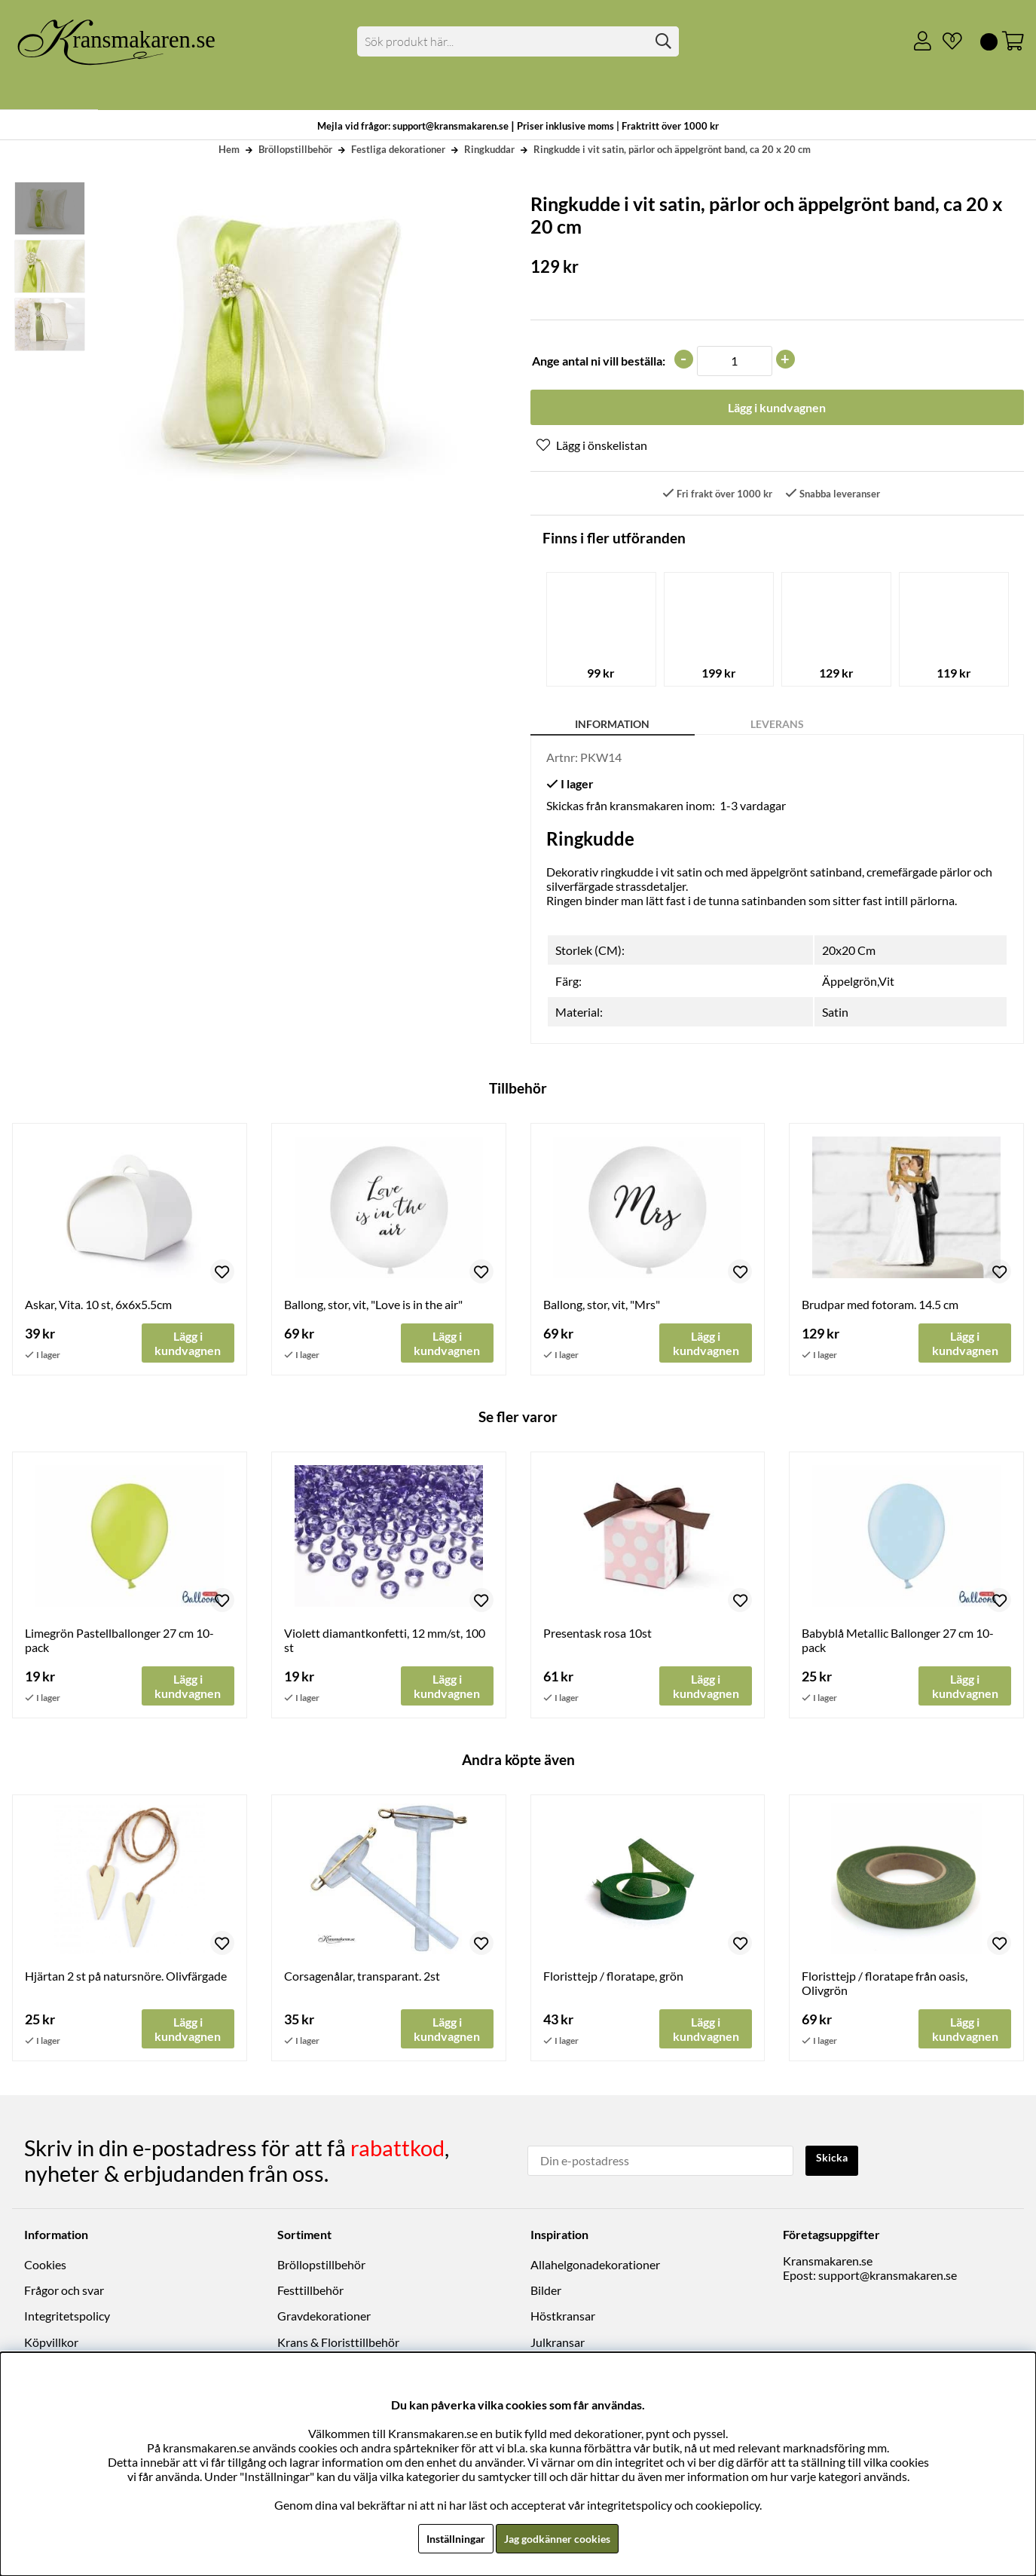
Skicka (835, 2162)
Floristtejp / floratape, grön (613, 1982)
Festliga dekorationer (398, 149)
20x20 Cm (849, 953)
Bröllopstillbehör (295, 149)
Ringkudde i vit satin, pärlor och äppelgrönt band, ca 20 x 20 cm (672, 149)
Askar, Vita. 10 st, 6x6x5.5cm (98, 1307)
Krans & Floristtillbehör (338, 2346)
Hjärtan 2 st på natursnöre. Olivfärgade (126, 1982)
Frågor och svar (64, 2294)
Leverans (777, 726)
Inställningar (448, 2538)
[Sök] (517, 41)
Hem (229, 149)
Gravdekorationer (324, 2319)
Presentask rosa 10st (597, 1637)
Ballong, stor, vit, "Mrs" (601, 1307)
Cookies (45, 2268)
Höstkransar (562, 2319)
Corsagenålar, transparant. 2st (362, 1982)
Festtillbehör (310, 2294)
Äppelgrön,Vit (858, 984)
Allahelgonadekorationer (595, 2268)
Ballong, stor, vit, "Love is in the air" (373, 1307)
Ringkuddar (489, 149)
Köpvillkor (51, 2346)
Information (612, 726)
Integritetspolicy (67, 2319)
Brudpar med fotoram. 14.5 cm (880, 1307)
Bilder (545, 2294)
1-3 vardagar (753, 808)
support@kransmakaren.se (887, 2279)
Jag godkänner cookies (561, 2538)
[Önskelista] (946, 41)
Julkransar (557, 2346)
